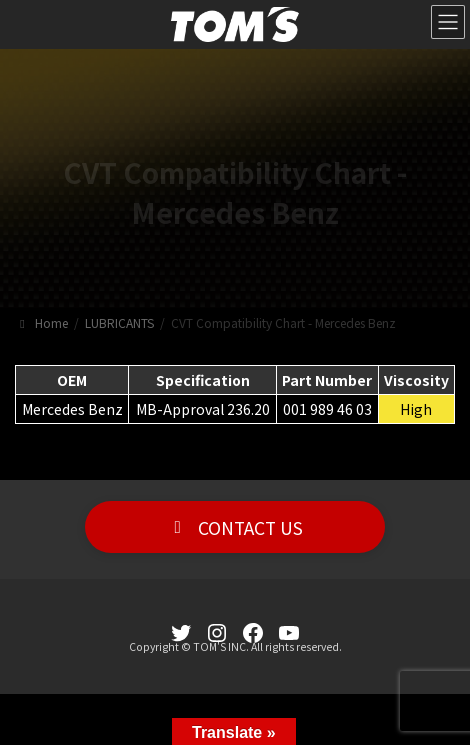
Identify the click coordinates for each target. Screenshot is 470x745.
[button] (235, 527)
